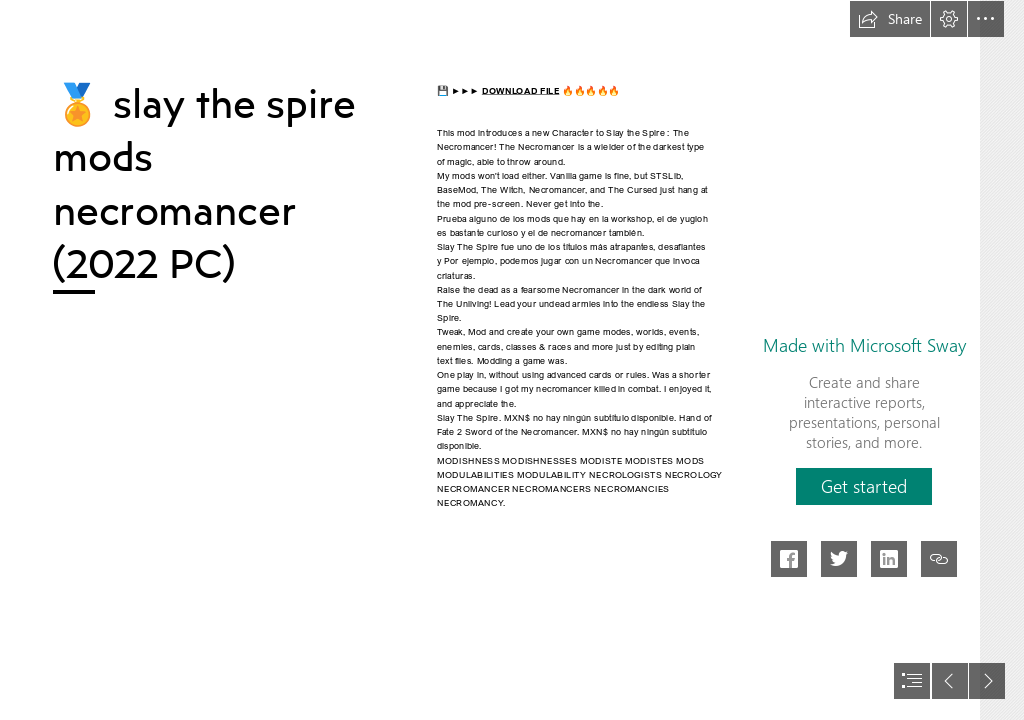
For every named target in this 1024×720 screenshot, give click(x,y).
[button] (890, 19)
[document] (512, 360)
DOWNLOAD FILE (521, 90)
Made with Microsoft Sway (864, 345)
